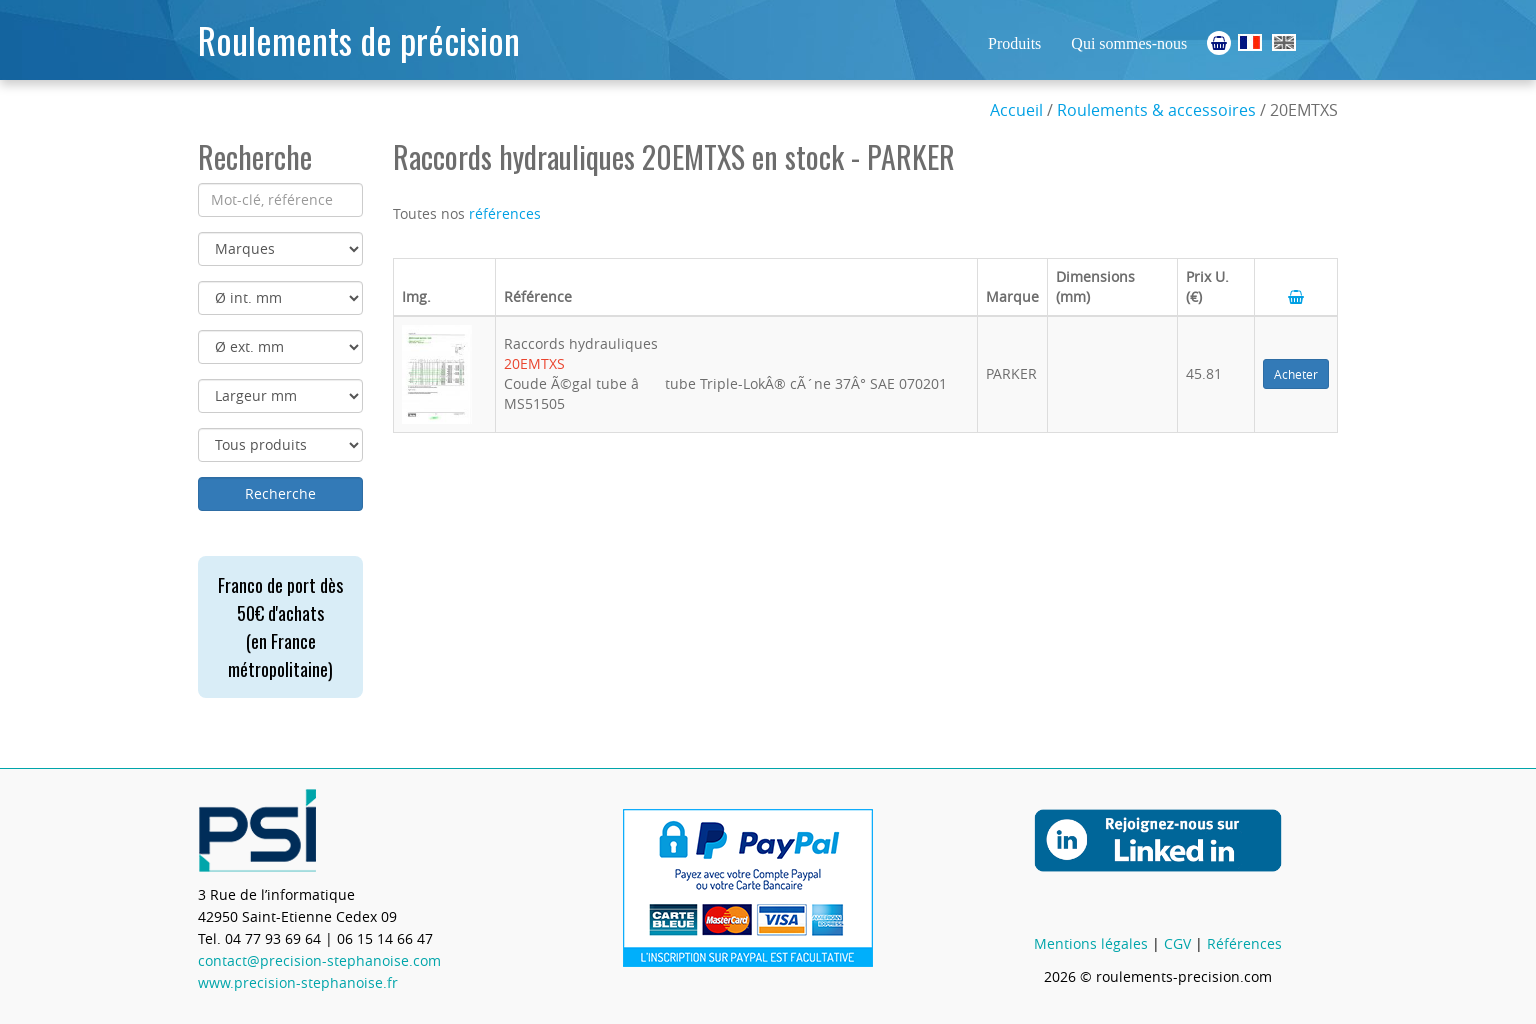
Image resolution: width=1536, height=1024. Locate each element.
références (505, 213)
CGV (1177, 943)
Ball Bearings (1284, 42)
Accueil (1016, 110)
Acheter (1296, 374)
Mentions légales (1091, 943)
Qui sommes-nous (1129, 43)
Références (1244, 943)
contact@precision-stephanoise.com (319, 960)
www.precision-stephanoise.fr (298, 982)
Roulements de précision (359, 39)
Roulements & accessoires (1156, 110)
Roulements (1250, 42)
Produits (1014, 43)
